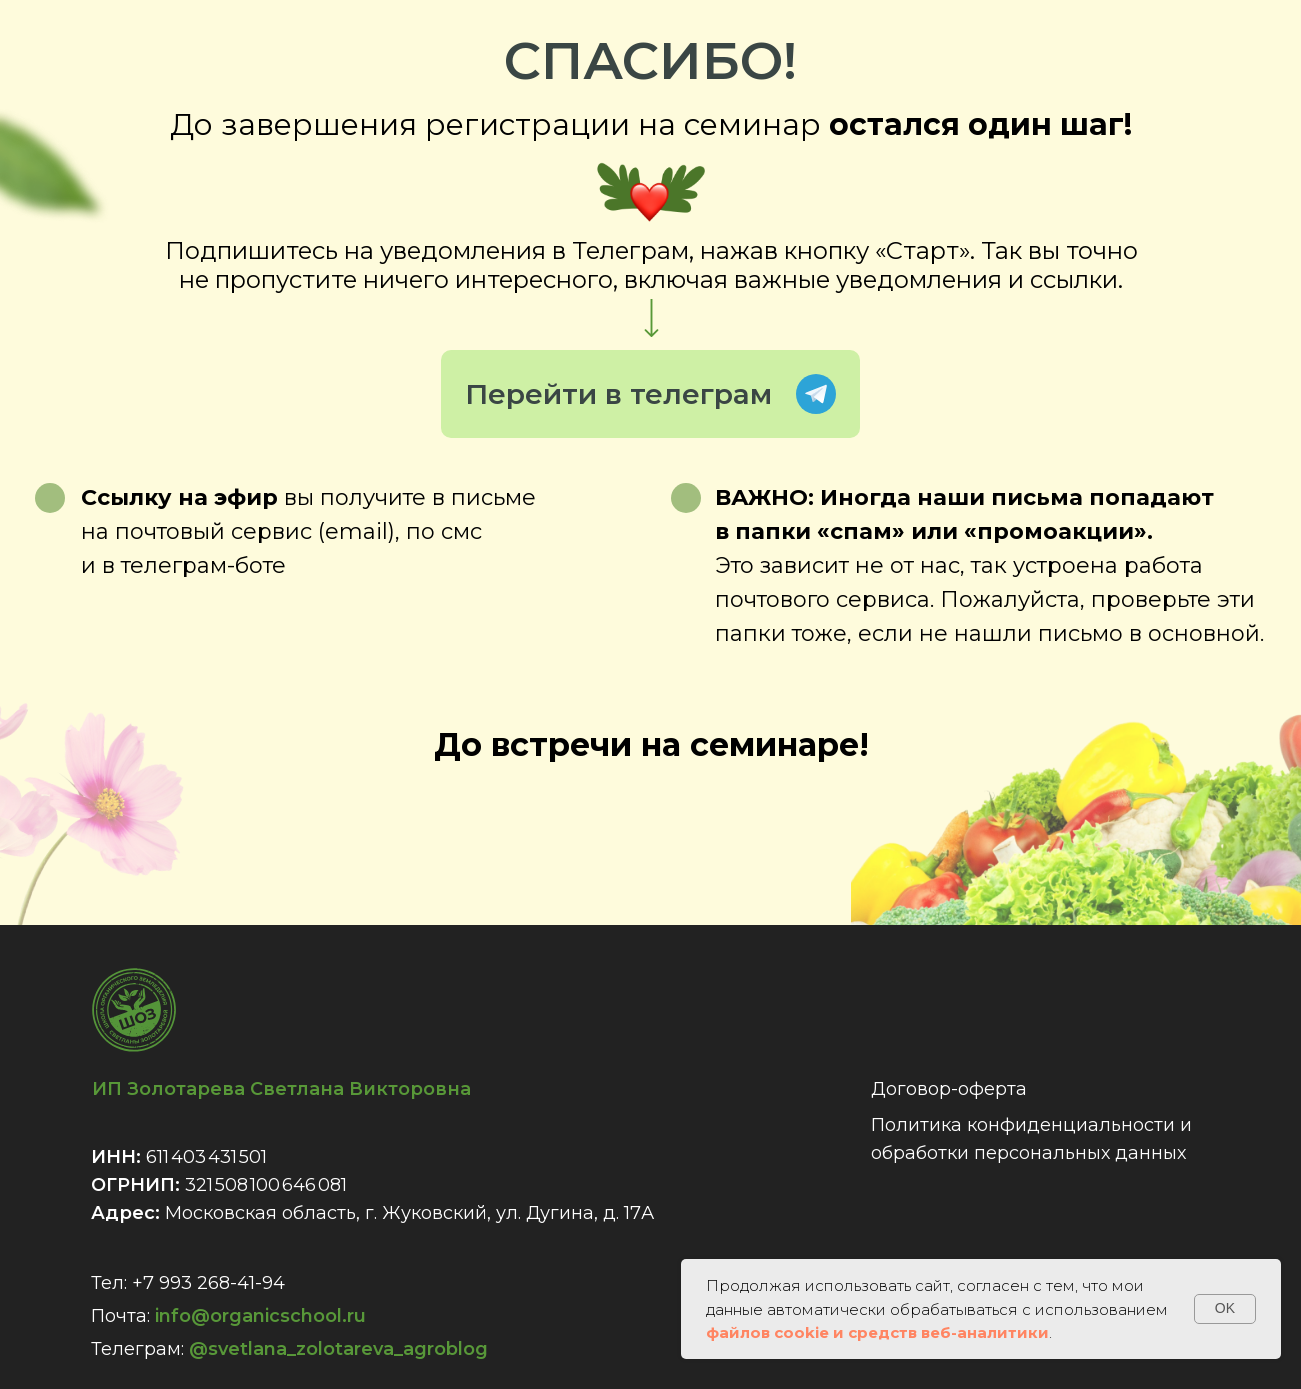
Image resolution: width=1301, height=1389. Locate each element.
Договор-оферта (949, 1089)
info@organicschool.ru (260, 1316)
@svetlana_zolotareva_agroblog (338, 1349)
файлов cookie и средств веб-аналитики (877, 1332)
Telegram (816, 394)
